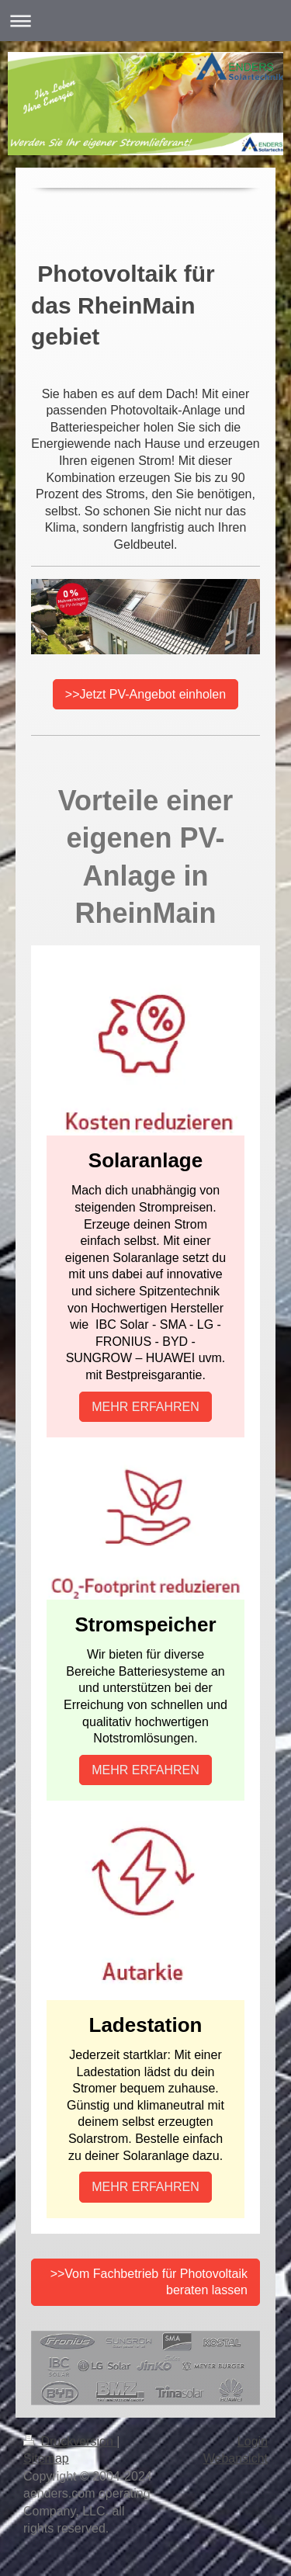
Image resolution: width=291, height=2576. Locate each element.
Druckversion (69, 2441)
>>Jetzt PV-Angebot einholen (145, 694)
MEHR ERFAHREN (145, 1406)
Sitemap (46, 2458)
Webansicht (235, 2458)
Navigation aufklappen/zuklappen (145, 20)
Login (252, 2441)
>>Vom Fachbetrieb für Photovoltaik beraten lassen (149, 2282)
